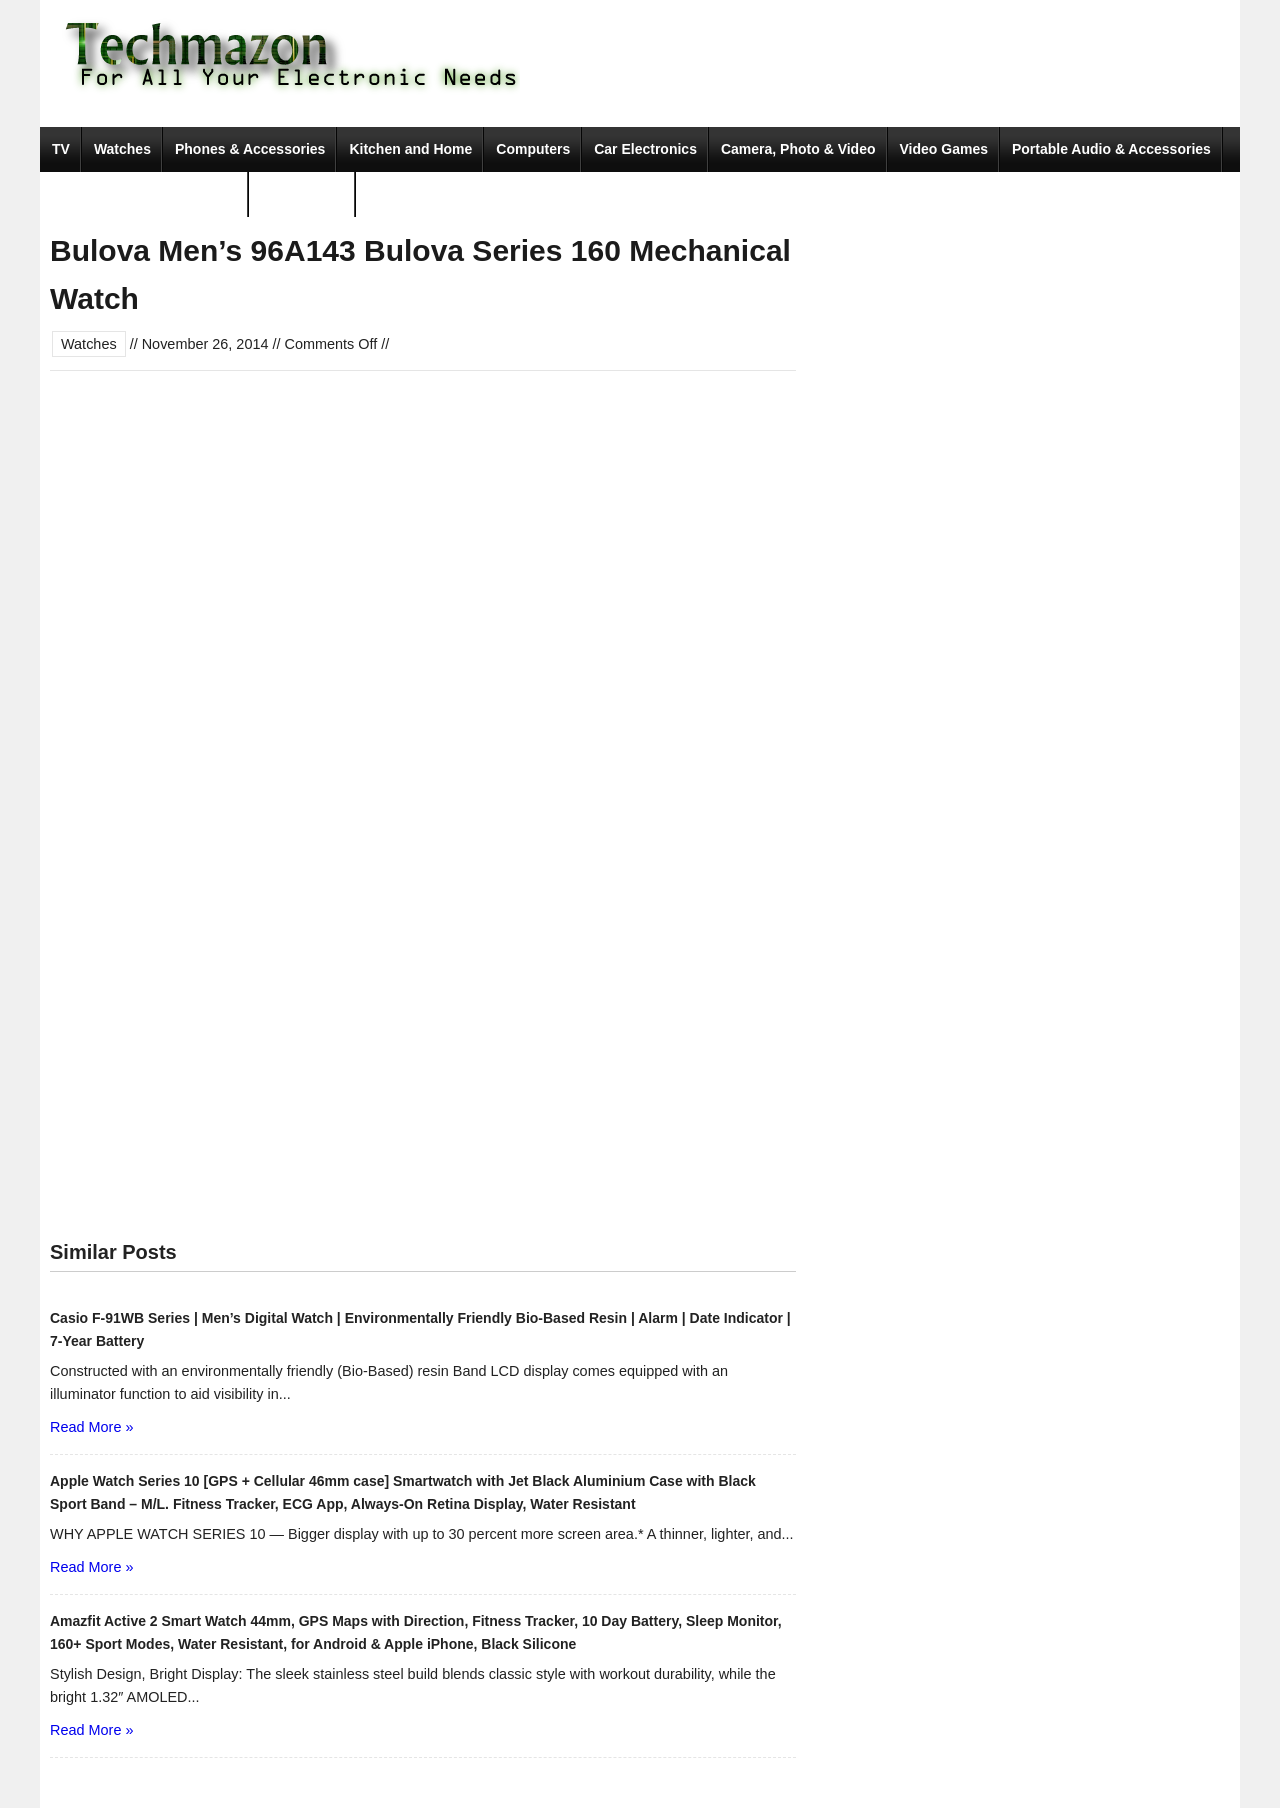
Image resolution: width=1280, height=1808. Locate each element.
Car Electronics (645, 149)
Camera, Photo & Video (798, 149)
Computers (533, 149)
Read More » (91, 1427)
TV (61, 149)
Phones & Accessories (250, 149)
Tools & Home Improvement (144, 194)
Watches (122, 149)
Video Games (944, 149)
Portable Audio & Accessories (1111, 149)
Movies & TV (302, 194)
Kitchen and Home (410, 149)
